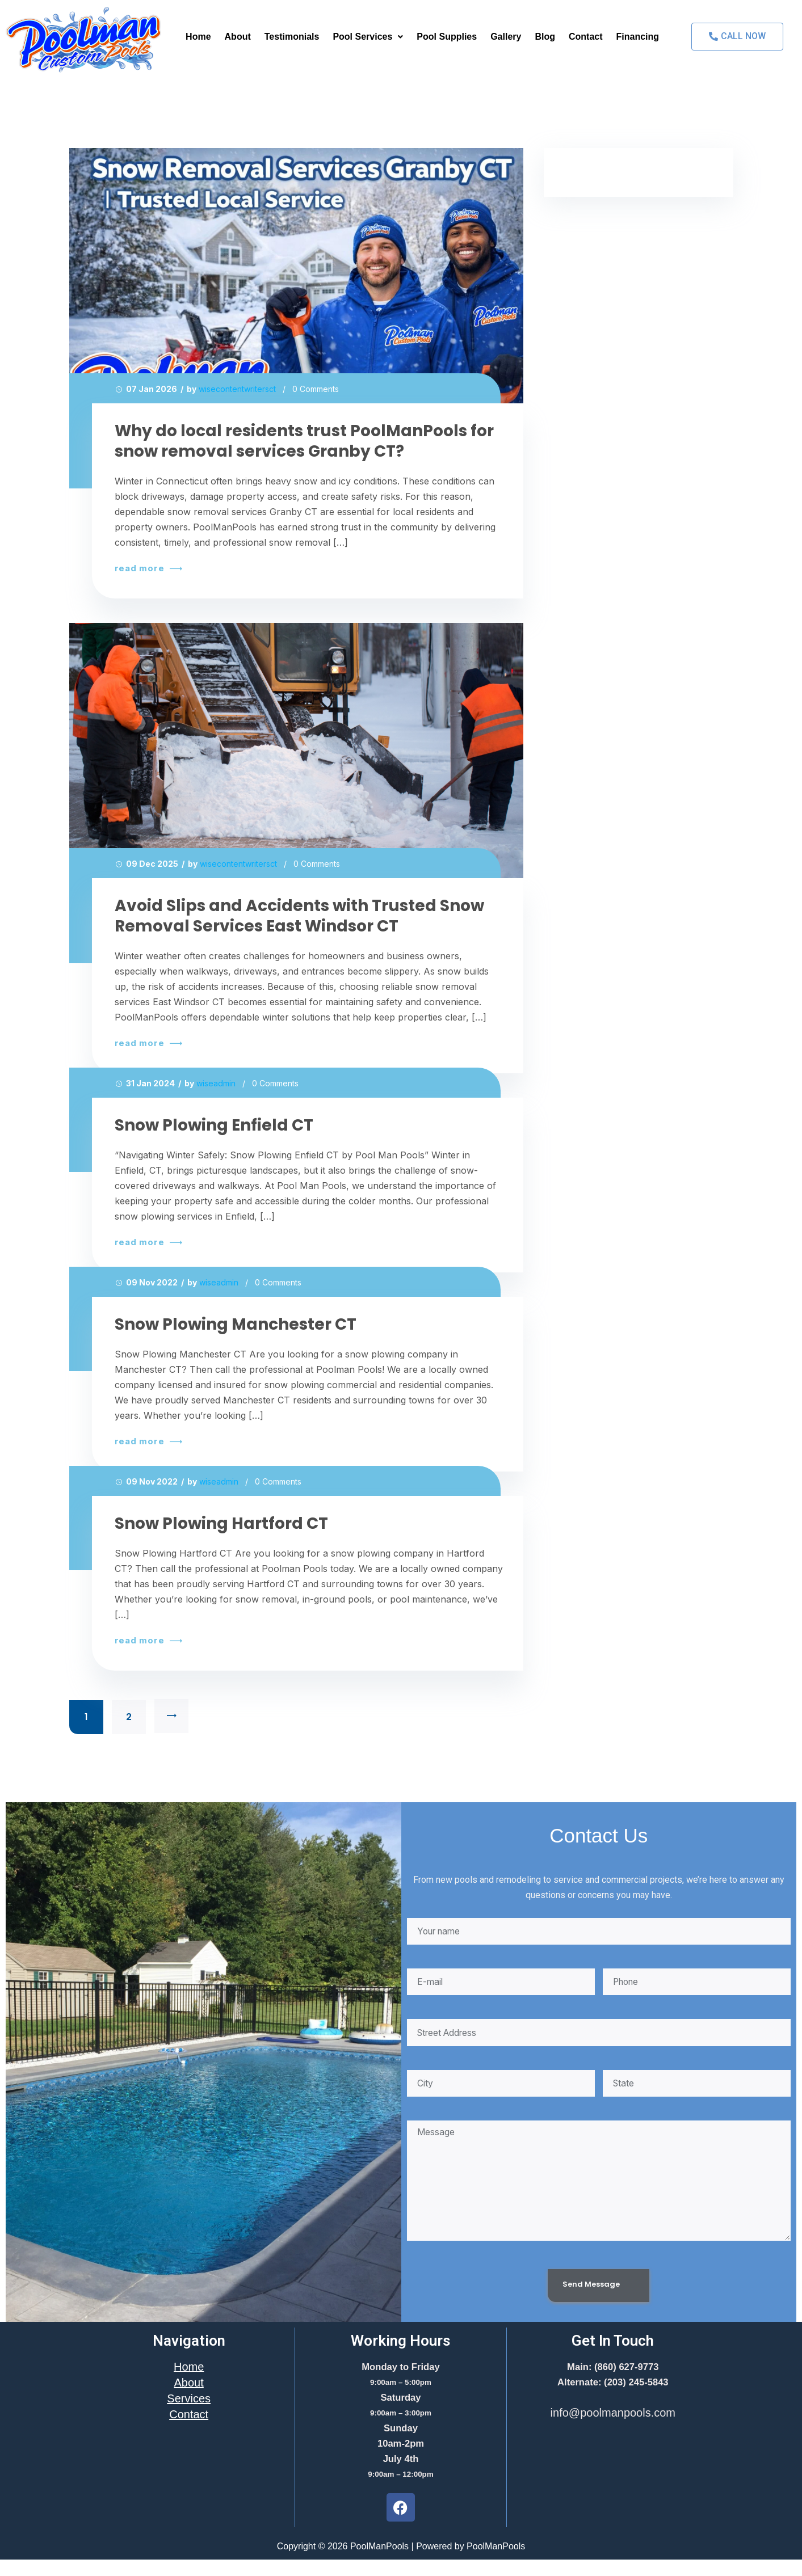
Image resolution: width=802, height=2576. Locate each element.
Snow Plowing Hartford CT (221, 1523)
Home (198, 36)
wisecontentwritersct (237, 389)
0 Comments (315, 389)
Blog (545, 36)
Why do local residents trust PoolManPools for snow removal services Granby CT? (304, 441)
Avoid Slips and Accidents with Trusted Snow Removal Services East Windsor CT (299, 916)
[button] (368, 36)
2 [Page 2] (129, 1716)
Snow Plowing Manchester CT (235, 1324)
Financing (638, 36)
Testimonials (292, 36)
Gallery (505, 36)
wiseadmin (216, 1083)
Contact (586, 36)
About (238, 36)
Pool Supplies (447, 36)
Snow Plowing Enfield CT (214, 1125)
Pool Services (368, 36)
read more (147, 568)
